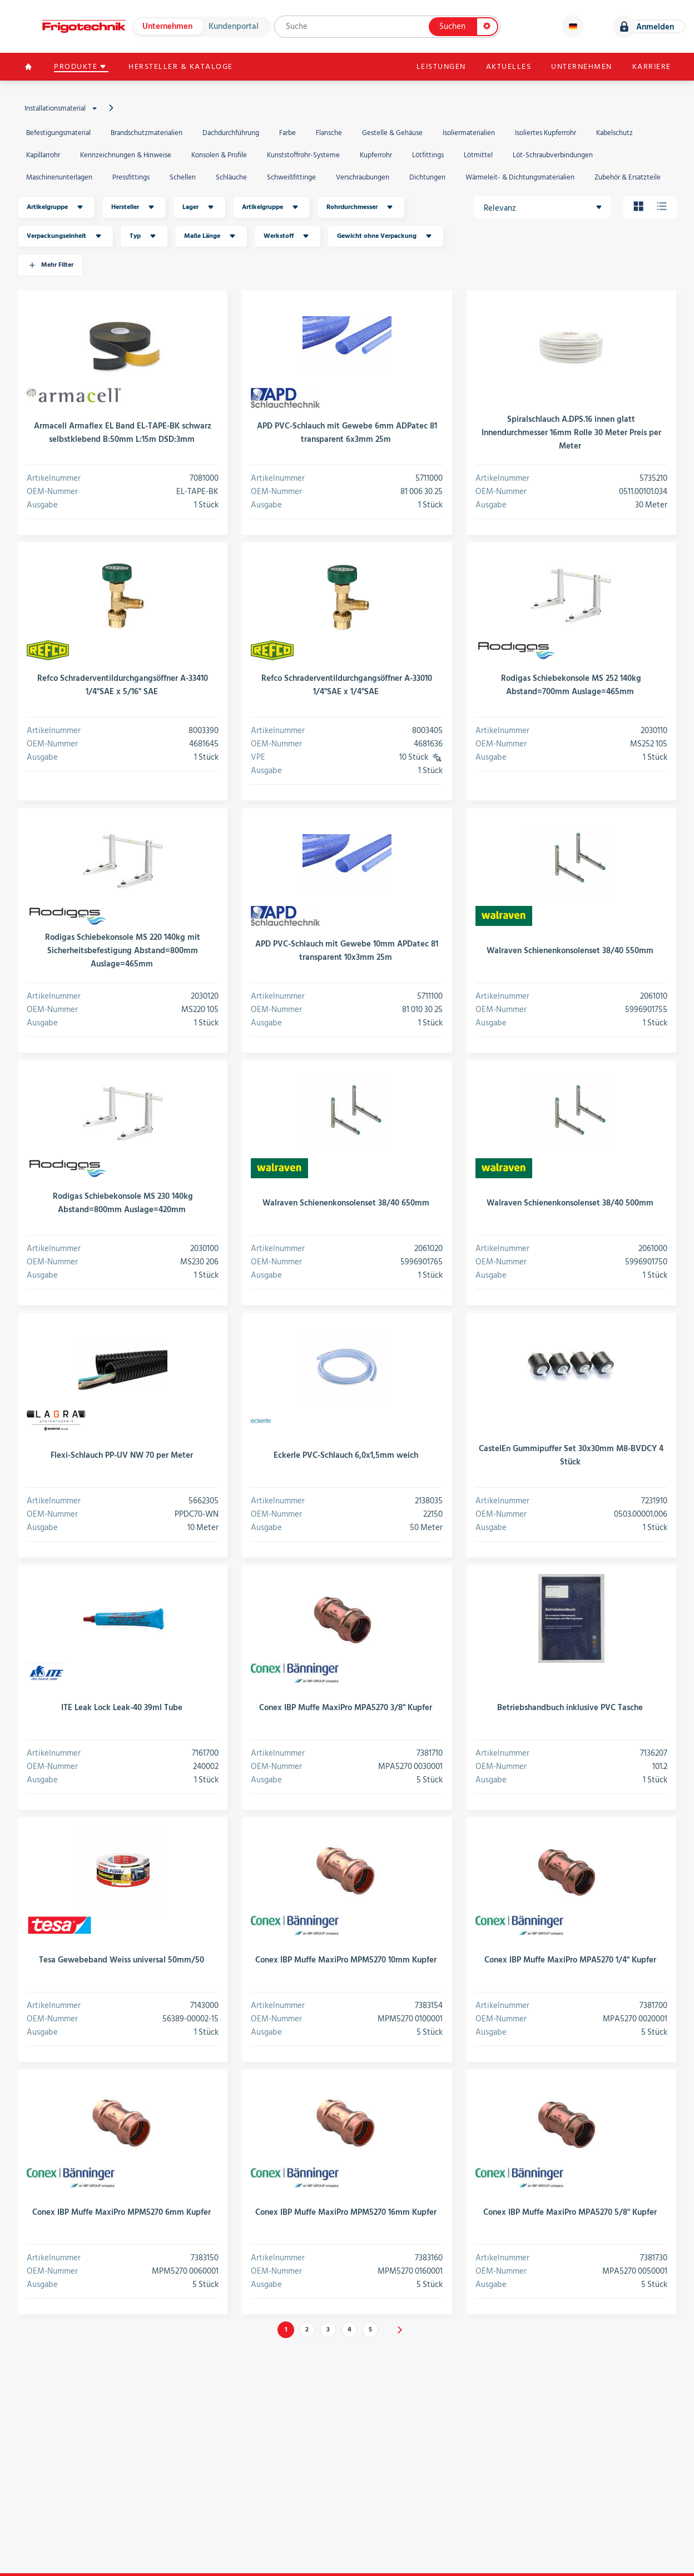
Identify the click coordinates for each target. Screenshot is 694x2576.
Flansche (329, 133)
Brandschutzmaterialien (146, 133)
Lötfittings (428, 155)
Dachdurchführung (230, 133)
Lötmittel (478, 155)
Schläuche (231, 177)
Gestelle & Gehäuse (392, 133)
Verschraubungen (362, 177)
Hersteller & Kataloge (182, 66)
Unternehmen (167, 26)
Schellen (183, 177)
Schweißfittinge (291, 177)
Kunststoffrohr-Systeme (303, 155)
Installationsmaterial (62, 108)
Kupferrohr (376, 155)
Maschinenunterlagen (59, 177)
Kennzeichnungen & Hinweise (125, 155)
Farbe (287, 133)
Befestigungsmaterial (58, 133)
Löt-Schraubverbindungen (553, 155)
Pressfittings (131, 177)
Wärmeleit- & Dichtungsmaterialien (519, 177)
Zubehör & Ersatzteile (627, 177)
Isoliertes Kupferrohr (545, 133)
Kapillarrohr (43, 155)
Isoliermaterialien (469, 133)
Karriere (651, 66)
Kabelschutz (614, 133)
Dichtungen (427, 177)
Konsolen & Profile (219, 155)
